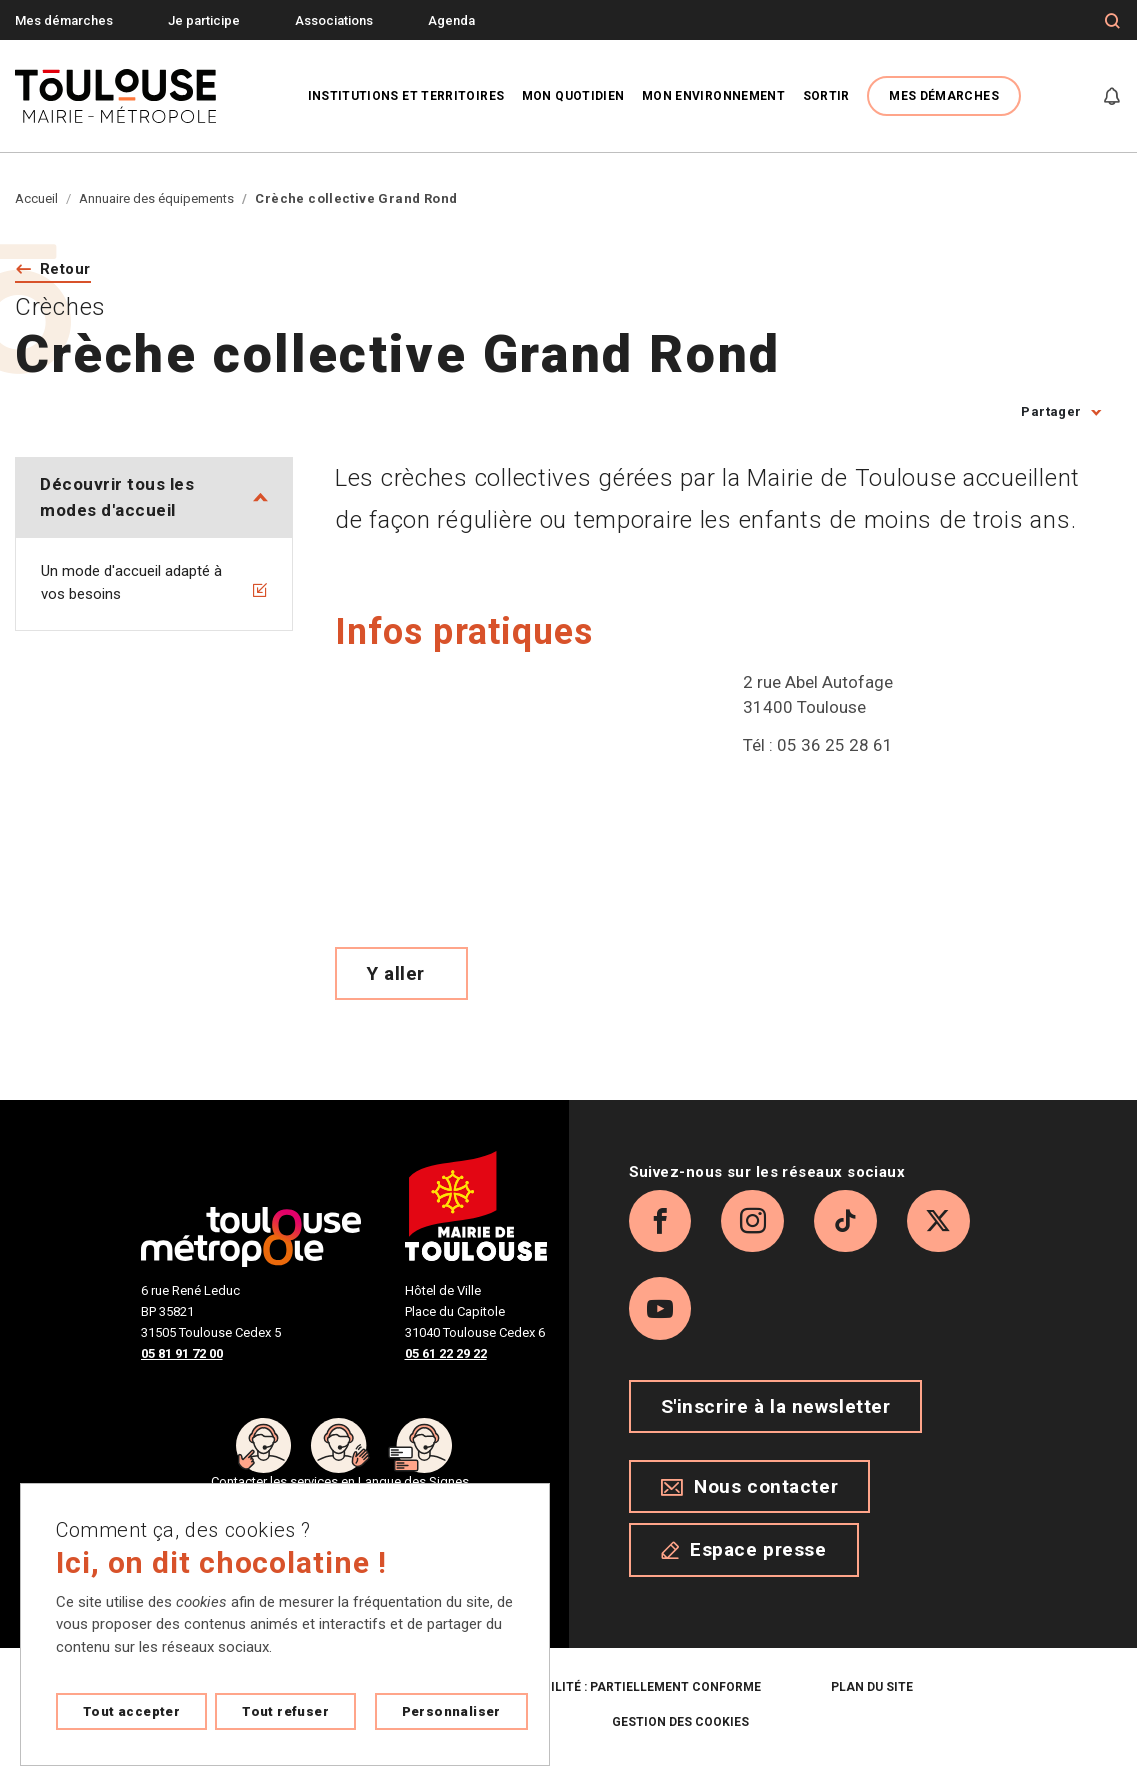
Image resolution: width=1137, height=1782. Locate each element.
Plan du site (872, 1703)
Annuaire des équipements (156, 198)
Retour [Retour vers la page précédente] (68, 269)
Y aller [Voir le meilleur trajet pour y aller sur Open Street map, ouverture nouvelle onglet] (396, 974)
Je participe (204, 20)
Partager (1051, 413)
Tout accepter (131, 1711)
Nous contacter (750, 1502)
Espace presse (744, 1565)
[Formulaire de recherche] (1112, 21)
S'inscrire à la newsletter (776, 1422)
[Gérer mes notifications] (1112, 96)
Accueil (36, 198)
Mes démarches (64, 20)
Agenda (451, 20)
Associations (334, 20)
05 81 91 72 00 (182, 1354)
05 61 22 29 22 (446, 1354)
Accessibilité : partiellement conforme (625, 1703)
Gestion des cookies (680, 1738)
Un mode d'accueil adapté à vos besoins (154, 584)
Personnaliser (451, 1711)
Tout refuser (285, 1711)
